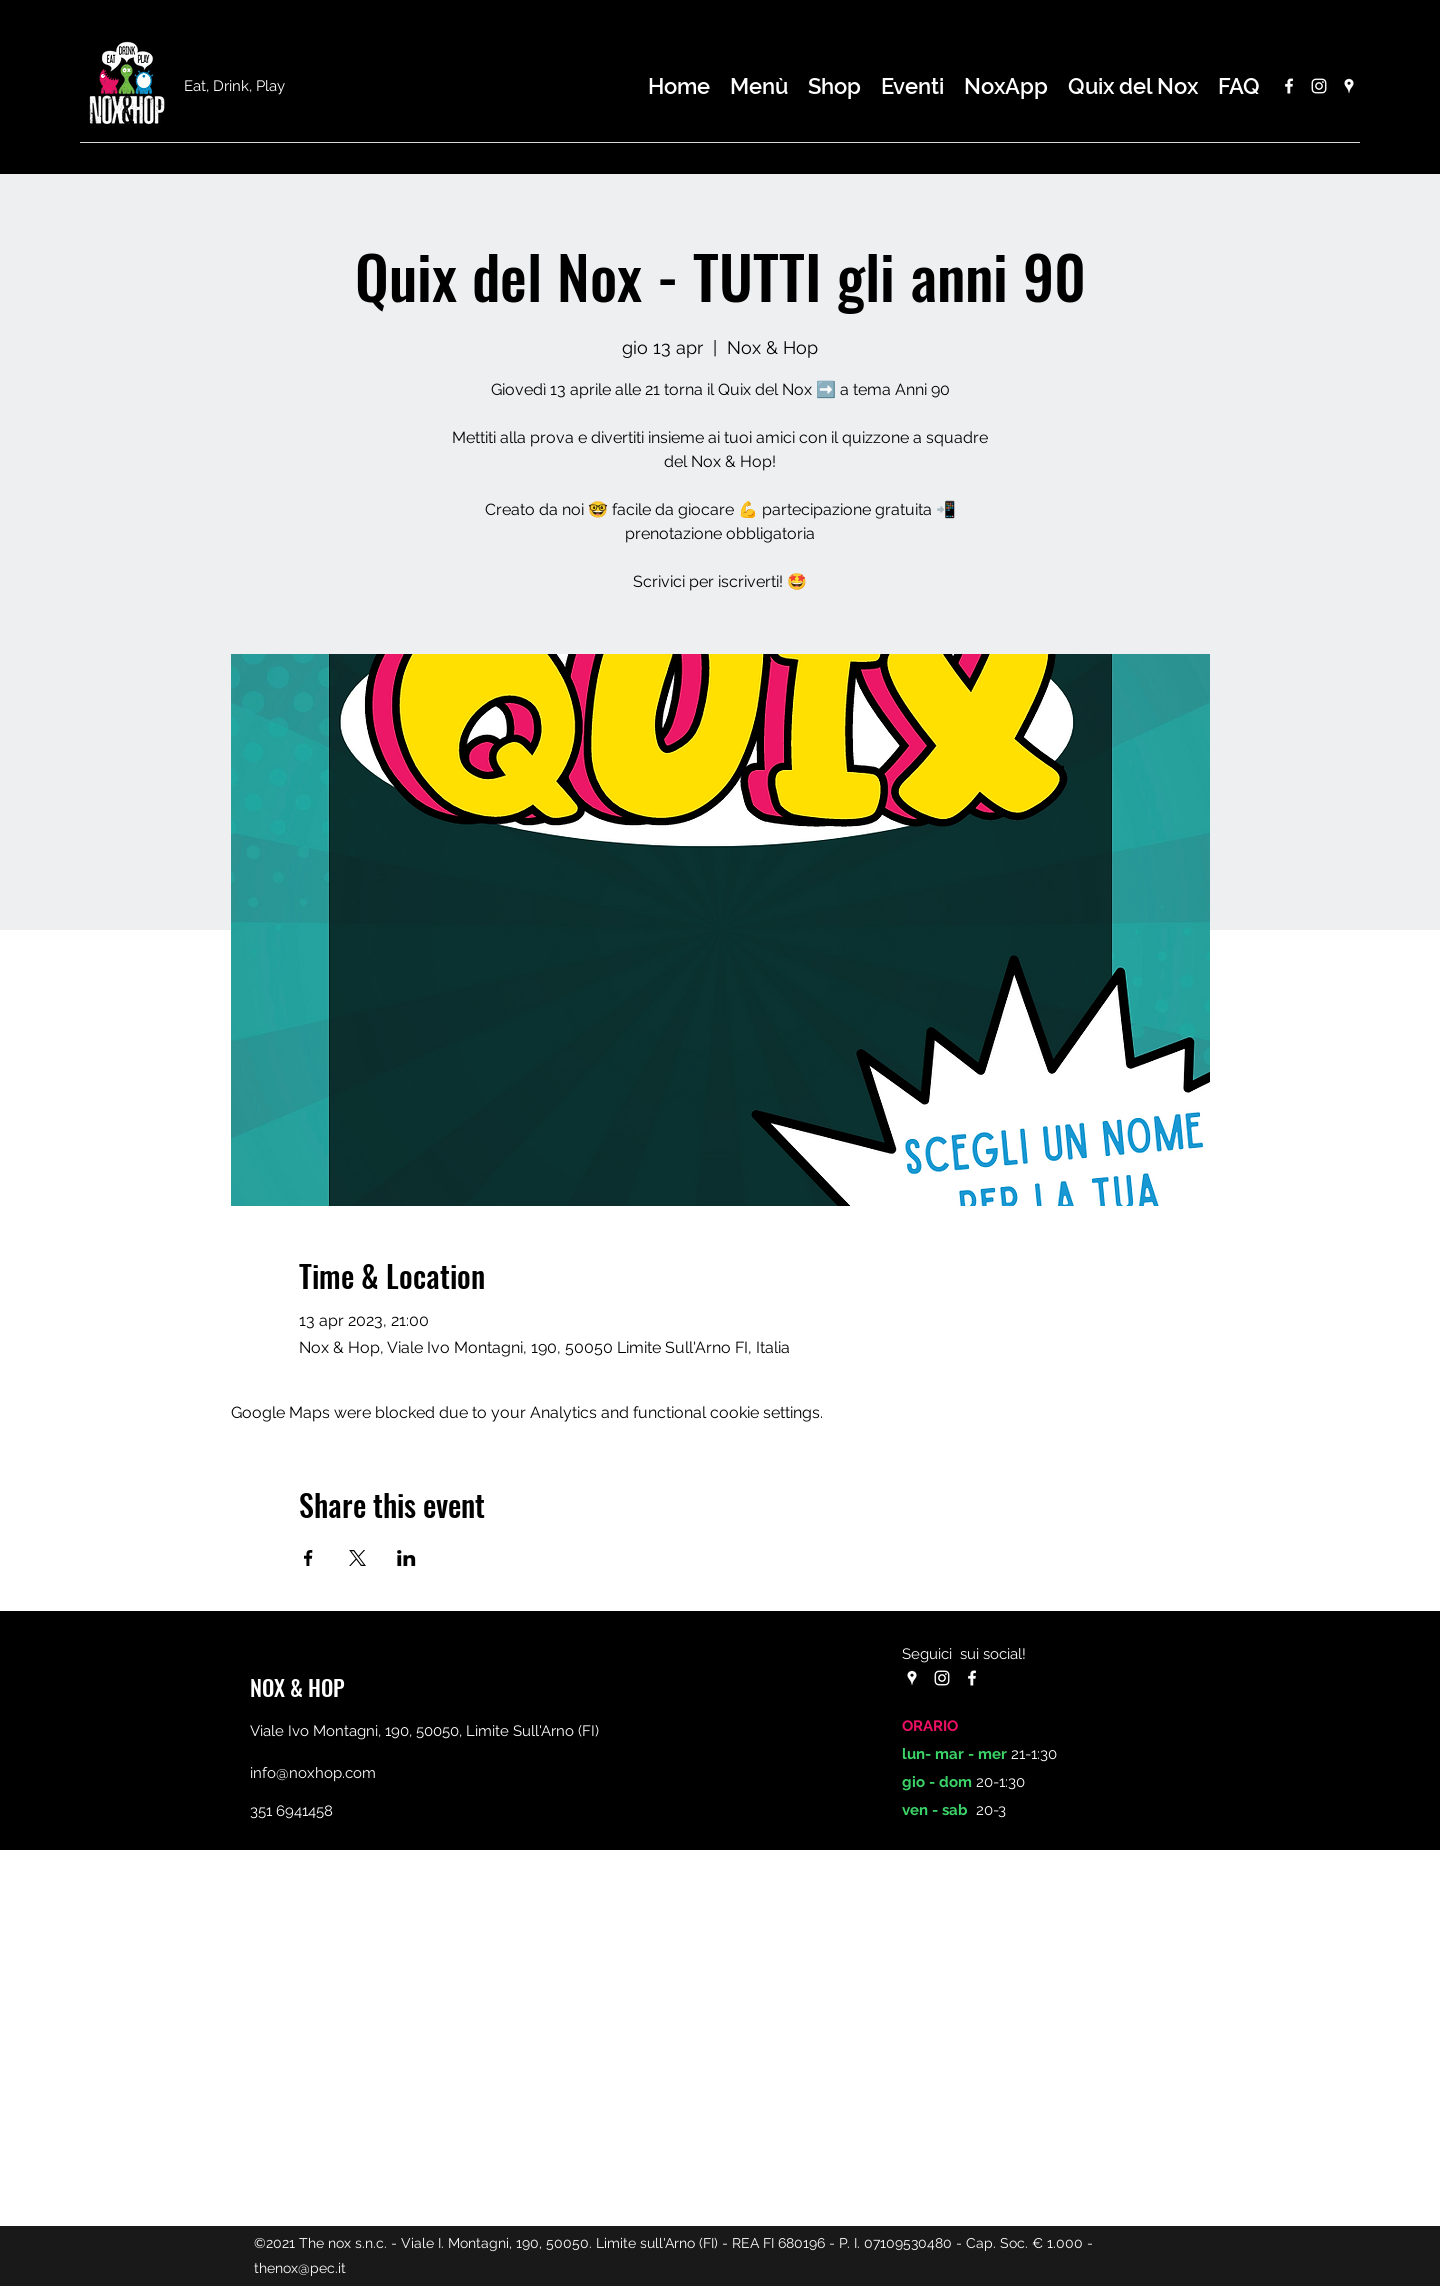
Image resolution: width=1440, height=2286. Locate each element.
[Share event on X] (357, 1558)
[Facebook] (1289, 86)
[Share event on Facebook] (308, 1558)
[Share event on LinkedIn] (406, 1558)
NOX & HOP (297, 1687)
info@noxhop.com (313, 1773)
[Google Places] (1349, 86)
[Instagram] (1319, 86)
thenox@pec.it (300, 2268)
